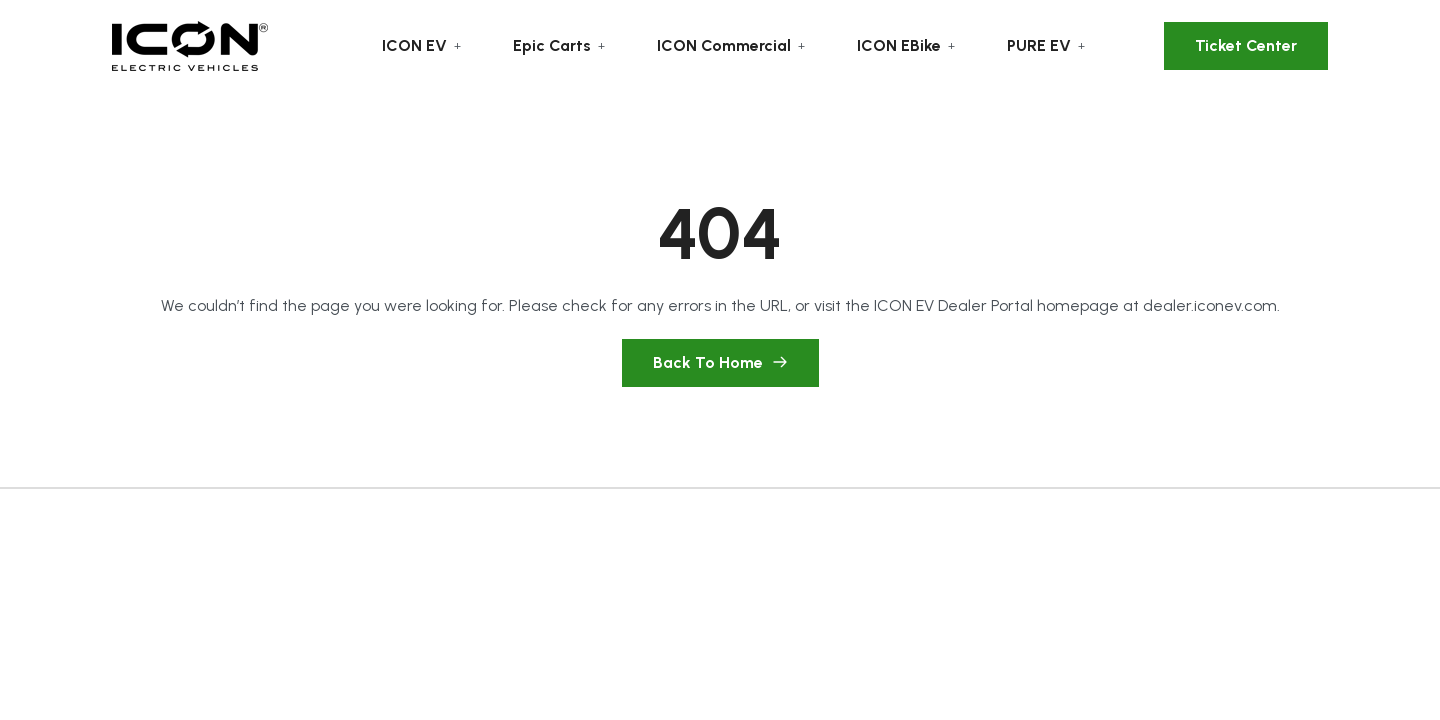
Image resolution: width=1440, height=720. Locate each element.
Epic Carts (552, 45)
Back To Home (720, 362)
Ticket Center (1246, 45)
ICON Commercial (724, 45)
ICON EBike (899, 45)
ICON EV (414, 45)
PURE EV (1039, 45)
